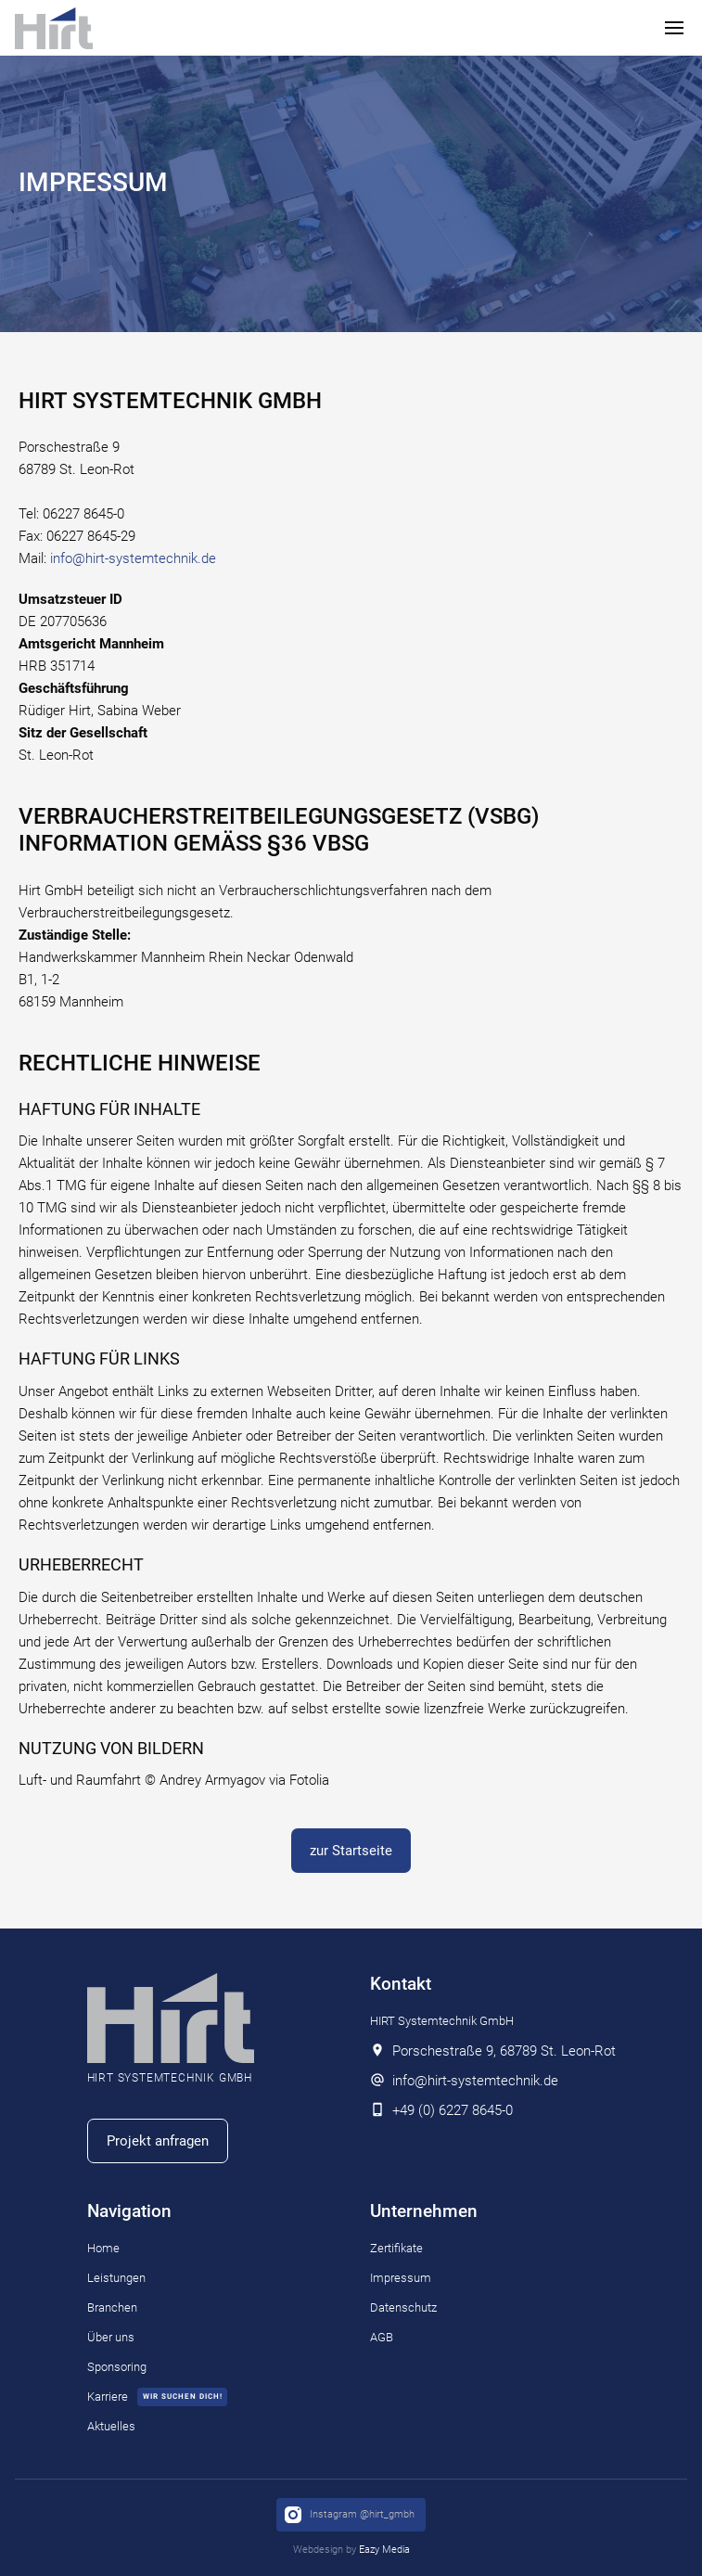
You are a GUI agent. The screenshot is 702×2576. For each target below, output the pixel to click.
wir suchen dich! (183, 2396)
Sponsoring (117, 2367)
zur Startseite (351, 1850)
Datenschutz (403, 2307)
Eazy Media (384, 2550)
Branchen (112, 2307)
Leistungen (116, 2278)
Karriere (107, 2396)
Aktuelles (111, 2426)
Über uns (110, 2337)
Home (103, 2248)
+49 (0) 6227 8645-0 (452, 2110)
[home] (54, 28)
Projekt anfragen (158, 2141)
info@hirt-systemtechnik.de (133, 558)
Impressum (400, 2278)
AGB (381, 2337)
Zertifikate (396, 2248)
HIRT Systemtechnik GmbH (442, 2021)
